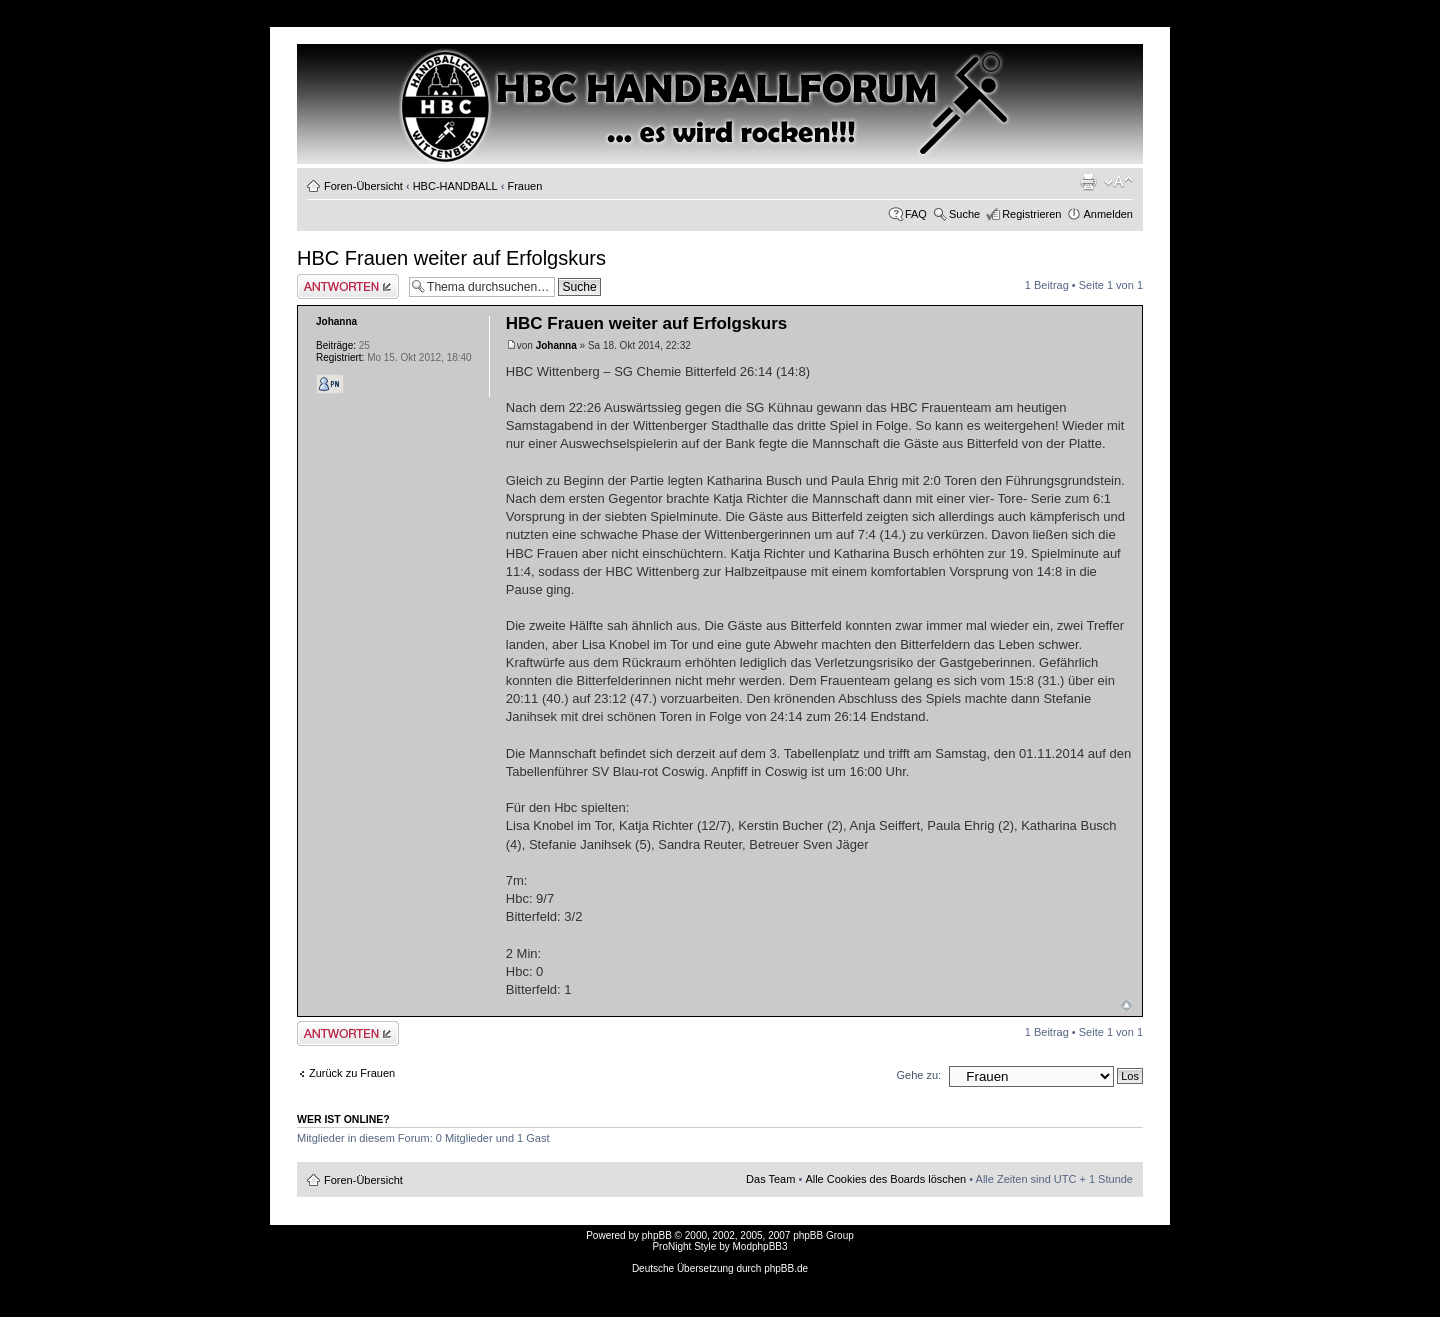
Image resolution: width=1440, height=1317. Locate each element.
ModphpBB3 (760, 1246)
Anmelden (1108, 214)
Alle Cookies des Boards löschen (885, 1179)
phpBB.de (786, 1268)
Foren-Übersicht (363, 186)
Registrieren (1031, 214)
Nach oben (1126, 1005)
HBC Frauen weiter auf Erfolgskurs (451, 258)
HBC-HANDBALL (455, 186)
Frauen (524, 186)
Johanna (556, 345)
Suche (964, 214)
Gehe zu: (918, 1075)
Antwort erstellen (348, 286)
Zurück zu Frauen (352, 1073)
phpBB (657, 1235)
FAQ (916, 214)
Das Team (770, 1179)
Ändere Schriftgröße (1118, 182)
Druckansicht (1088, 182)
